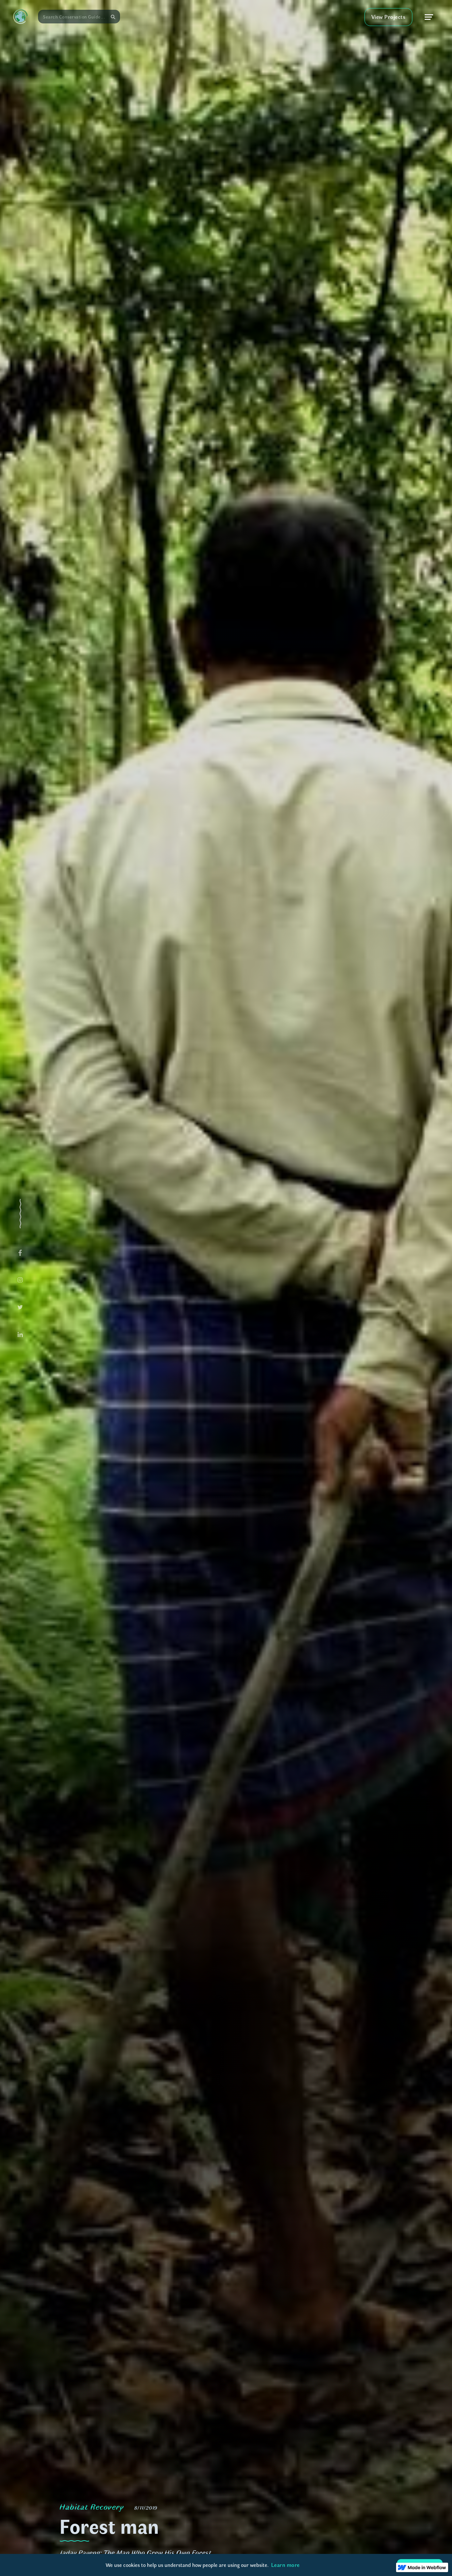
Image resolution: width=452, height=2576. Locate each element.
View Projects (388, 16)
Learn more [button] (285, 2564)
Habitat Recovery (92, 2506)
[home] (20, 16)
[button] (429, 16)
